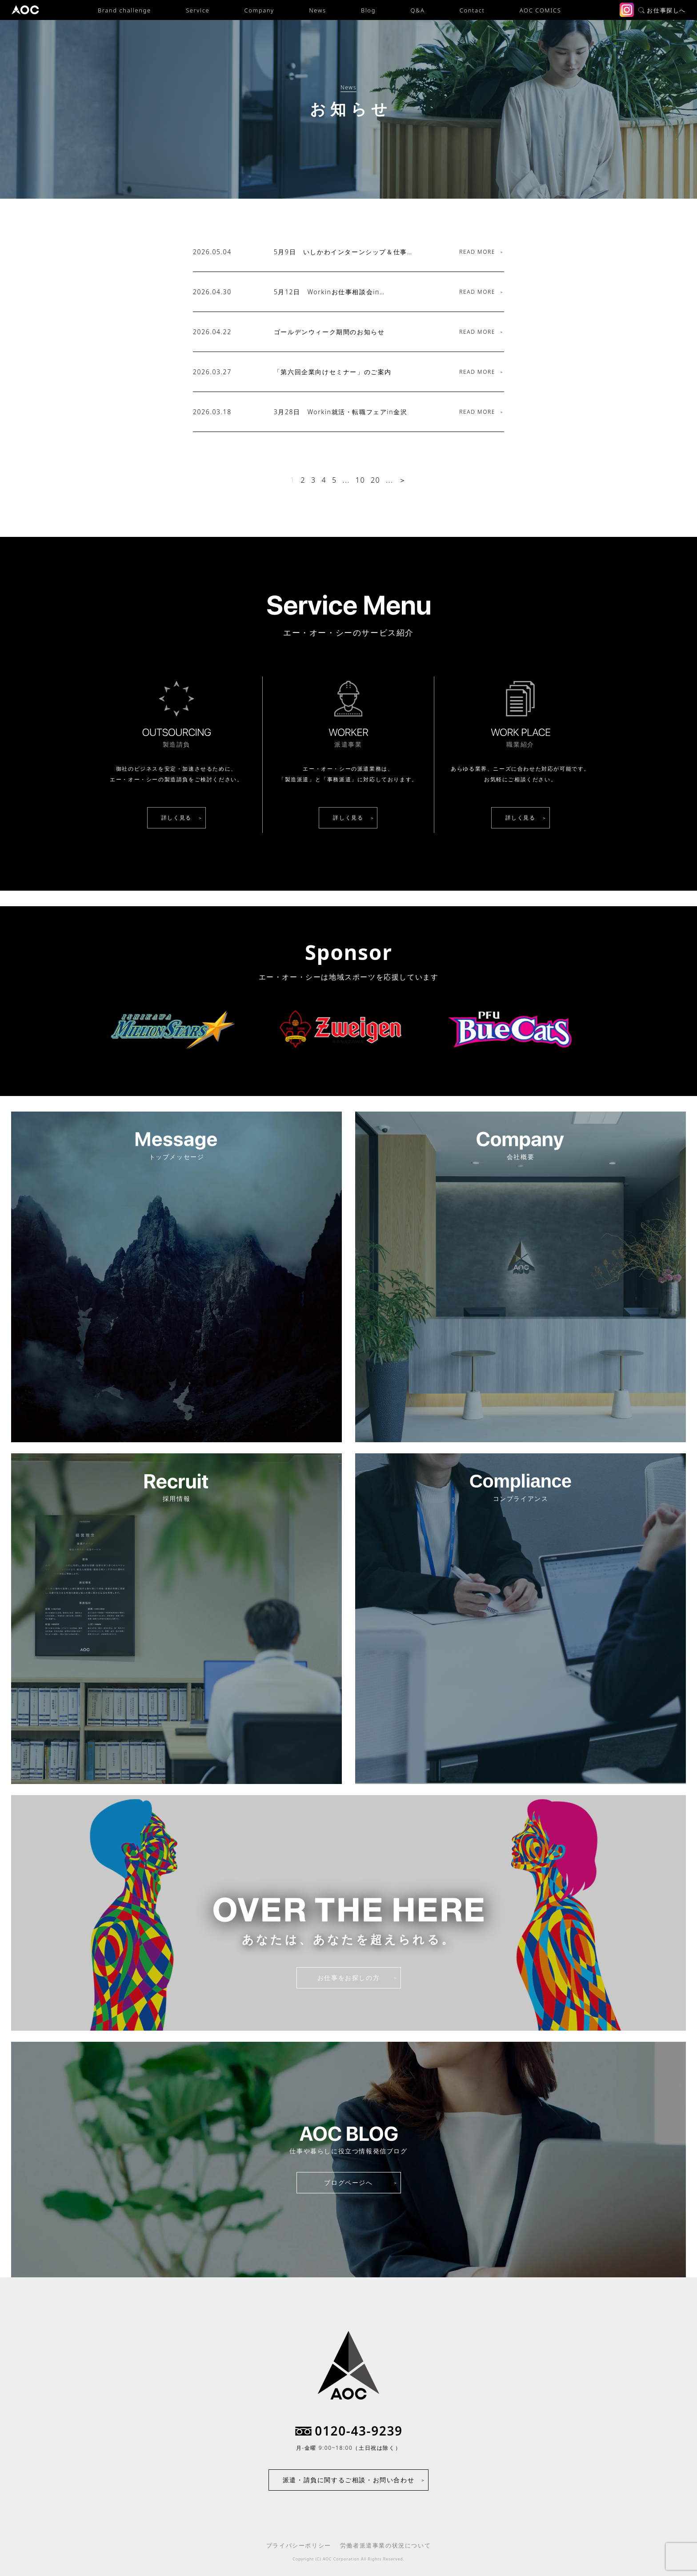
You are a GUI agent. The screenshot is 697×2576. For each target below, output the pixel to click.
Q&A (417, 10)
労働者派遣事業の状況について (385, 2545)
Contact (472, 10)
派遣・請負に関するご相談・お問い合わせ (348, 2480)
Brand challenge (124, 10)
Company (259, 10)
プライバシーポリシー (298, 2545)
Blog (368, 10)
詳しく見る (176, 817)
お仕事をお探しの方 (348, 1977)
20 (375, 480)
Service (197, 10)
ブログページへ (348, 2182)
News (317, 10)
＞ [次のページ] (403, 480)
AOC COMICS (540, 10)
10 (360, 480)
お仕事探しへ (662, 10)
